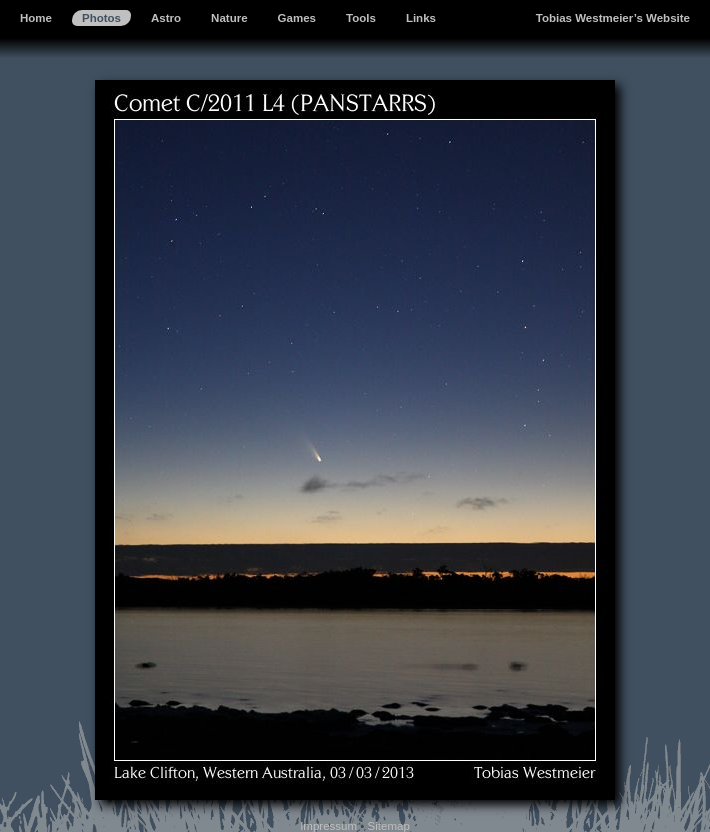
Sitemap (389, 826)
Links (421, 18)
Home (36, 18)
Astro (166, 18)
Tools (361, 18)
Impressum (328, 826)
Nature (229, 18)
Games (297, 18)
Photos (101, 18)
